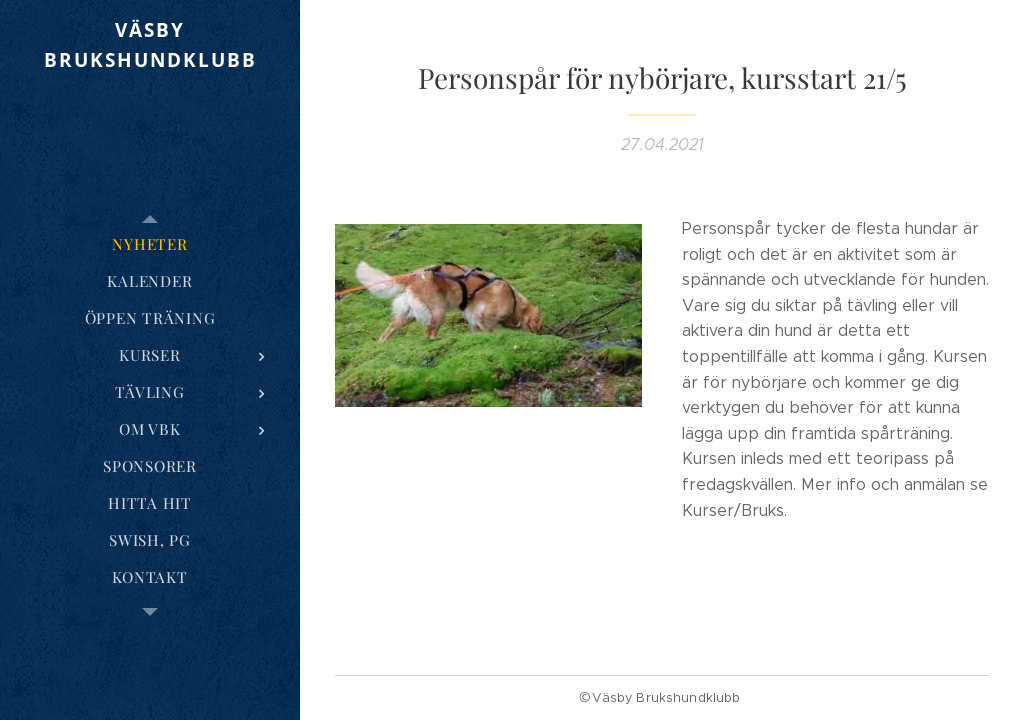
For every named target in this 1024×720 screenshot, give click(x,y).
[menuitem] (150, 244)
